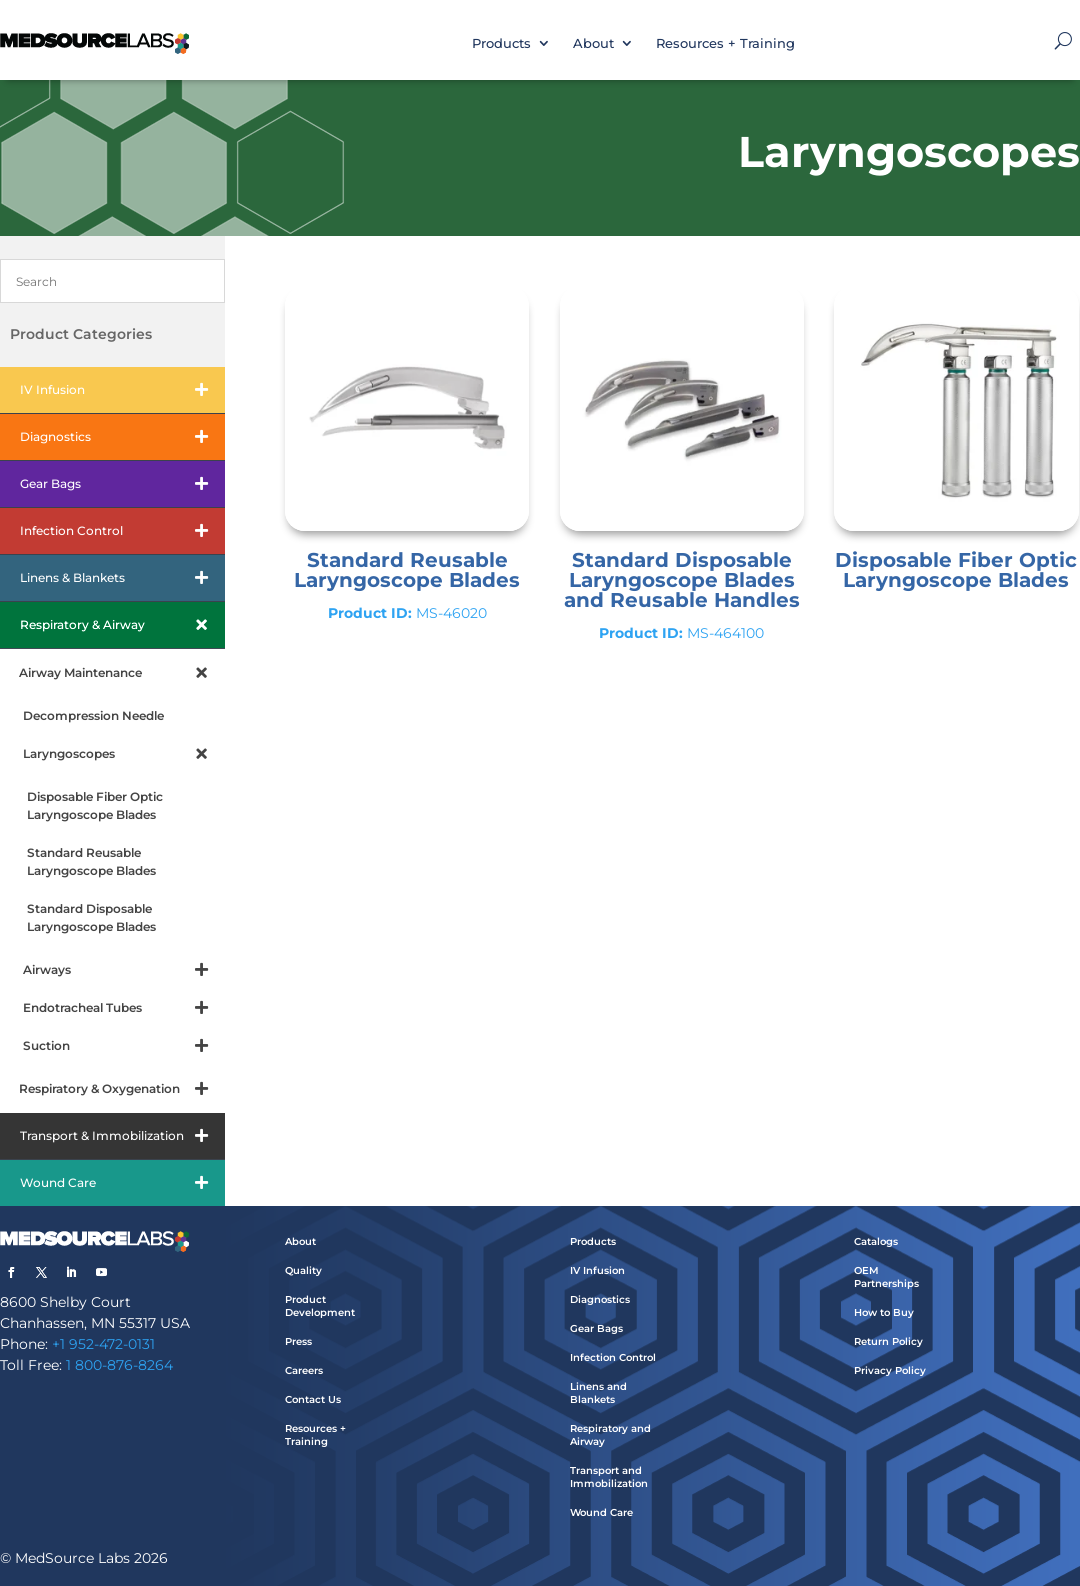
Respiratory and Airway (610, 1435)
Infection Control (122, 531)
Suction (124, 1046)
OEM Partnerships (886, 1277)
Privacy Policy (890, 1370)
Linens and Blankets (598, 1393)
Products (501, 43)
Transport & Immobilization (122, 1136)
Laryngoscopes (124, 754)
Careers (304, 1370)
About (593, 43)
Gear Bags (122, 484)
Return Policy (888, 1341)
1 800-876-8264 (119, 1365)
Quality (303, 1270)
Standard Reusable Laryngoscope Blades (91, 861)
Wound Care (122, 1183)
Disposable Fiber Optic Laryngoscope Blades (95, 805)
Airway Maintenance (122, 673)
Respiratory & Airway (122, 625)
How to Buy (884, 1312)
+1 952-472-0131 (103, 1344)
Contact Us (313, 1399)
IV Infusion (122, 390)
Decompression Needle (93, 715)
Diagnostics (122, 437)
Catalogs (876, 1241)
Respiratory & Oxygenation (122, 1089)
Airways (124, 970)
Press (298, 1341)
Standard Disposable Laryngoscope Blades (91, 917)
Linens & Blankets (122, 578)
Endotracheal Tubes (124, 1008)
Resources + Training (725, 43)
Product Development (320, 1306)
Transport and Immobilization (609, 1477)
